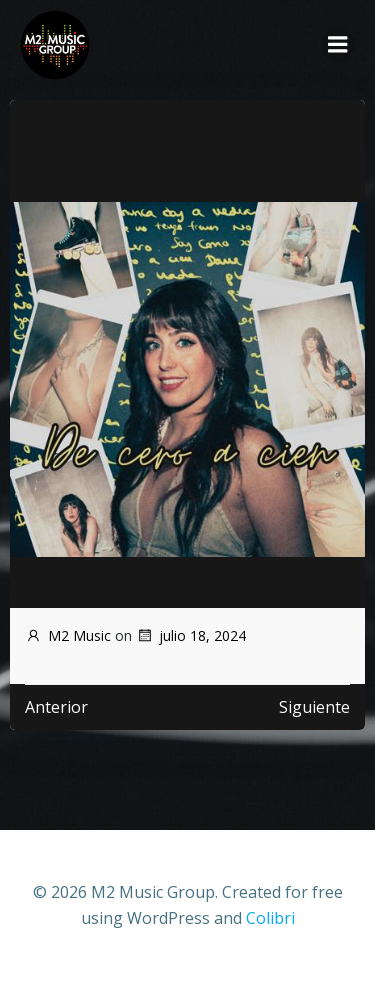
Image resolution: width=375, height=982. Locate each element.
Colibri (270, 918)
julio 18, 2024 (191, 635)
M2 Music (68, 635)
